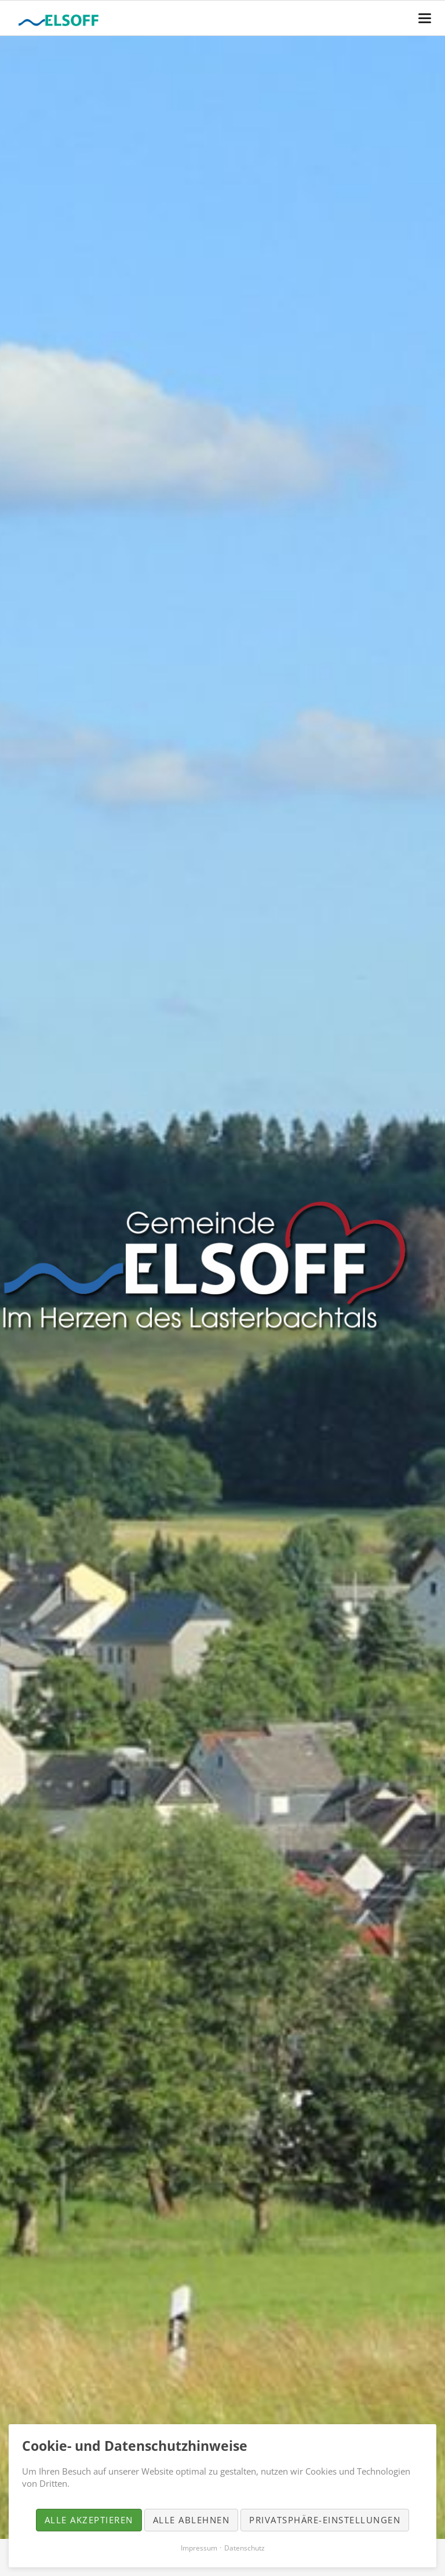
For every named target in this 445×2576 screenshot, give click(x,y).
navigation (424, 18)
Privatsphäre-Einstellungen (324, 2520)
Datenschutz (244, 2548)
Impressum (199, 2548)
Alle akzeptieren (89, 2520)
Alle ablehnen (191, 2520)
